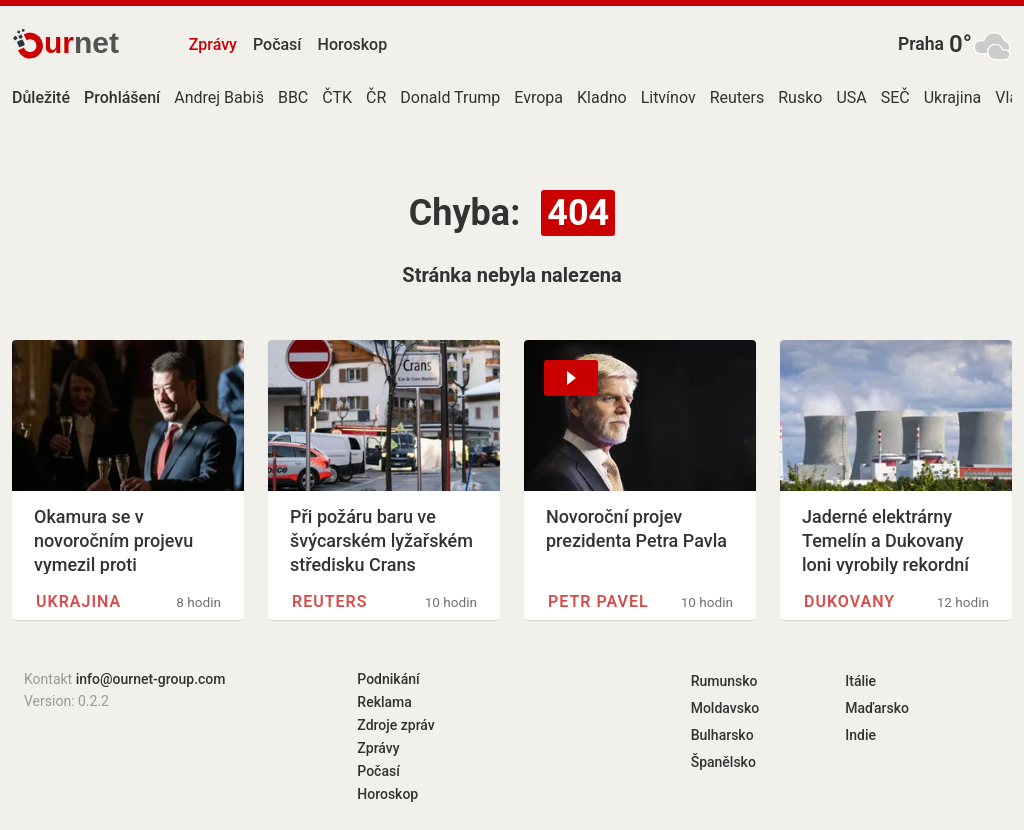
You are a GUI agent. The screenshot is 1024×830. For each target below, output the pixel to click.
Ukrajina (953, 97)
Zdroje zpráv (395, 725)
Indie (860, 735)
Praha (921, 44)
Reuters (737, 97)
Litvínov (668, 97)
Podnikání (388, 679)
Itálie (860, 681)
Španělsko (723, 762)
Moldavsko (725, 708)
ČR (376, 97)
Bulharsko (722, 735)
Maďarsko (877, 708)
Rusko (800, 97)
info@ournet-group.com (151, 679)
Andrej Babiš (219, 97)
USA (851, 97)
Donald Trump (450, 97)
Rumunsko (724, 681)
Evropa (538, 97)
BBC (293, 97)
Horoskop (353, 44)
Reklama (384, 702)
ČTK (337, 97)
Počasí (277, 44)
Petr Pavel (598, 601)
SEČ (895, 97)
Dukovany (849, 601)
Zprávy (213, 44)
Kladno (602, 97)
